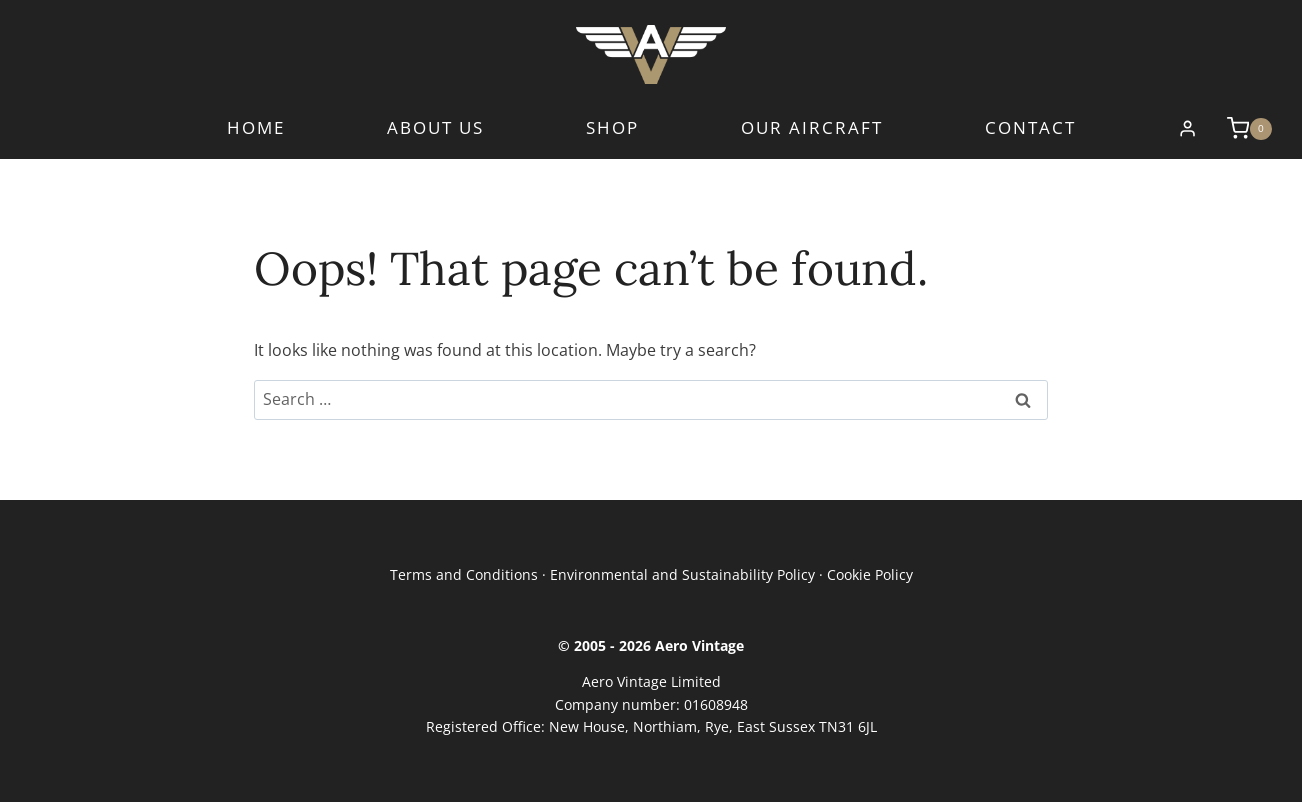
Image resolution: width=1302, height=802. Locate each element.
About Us (435, 128)
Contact (1030, 128)
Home (256, 128)
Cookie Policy (870, 574)
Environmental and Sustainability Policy (682, 574)
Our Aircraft (812, 128)
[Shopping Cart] (1239, 128)
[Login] (1187, 129)
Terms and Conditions (464, 574)
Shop (612, 128)
